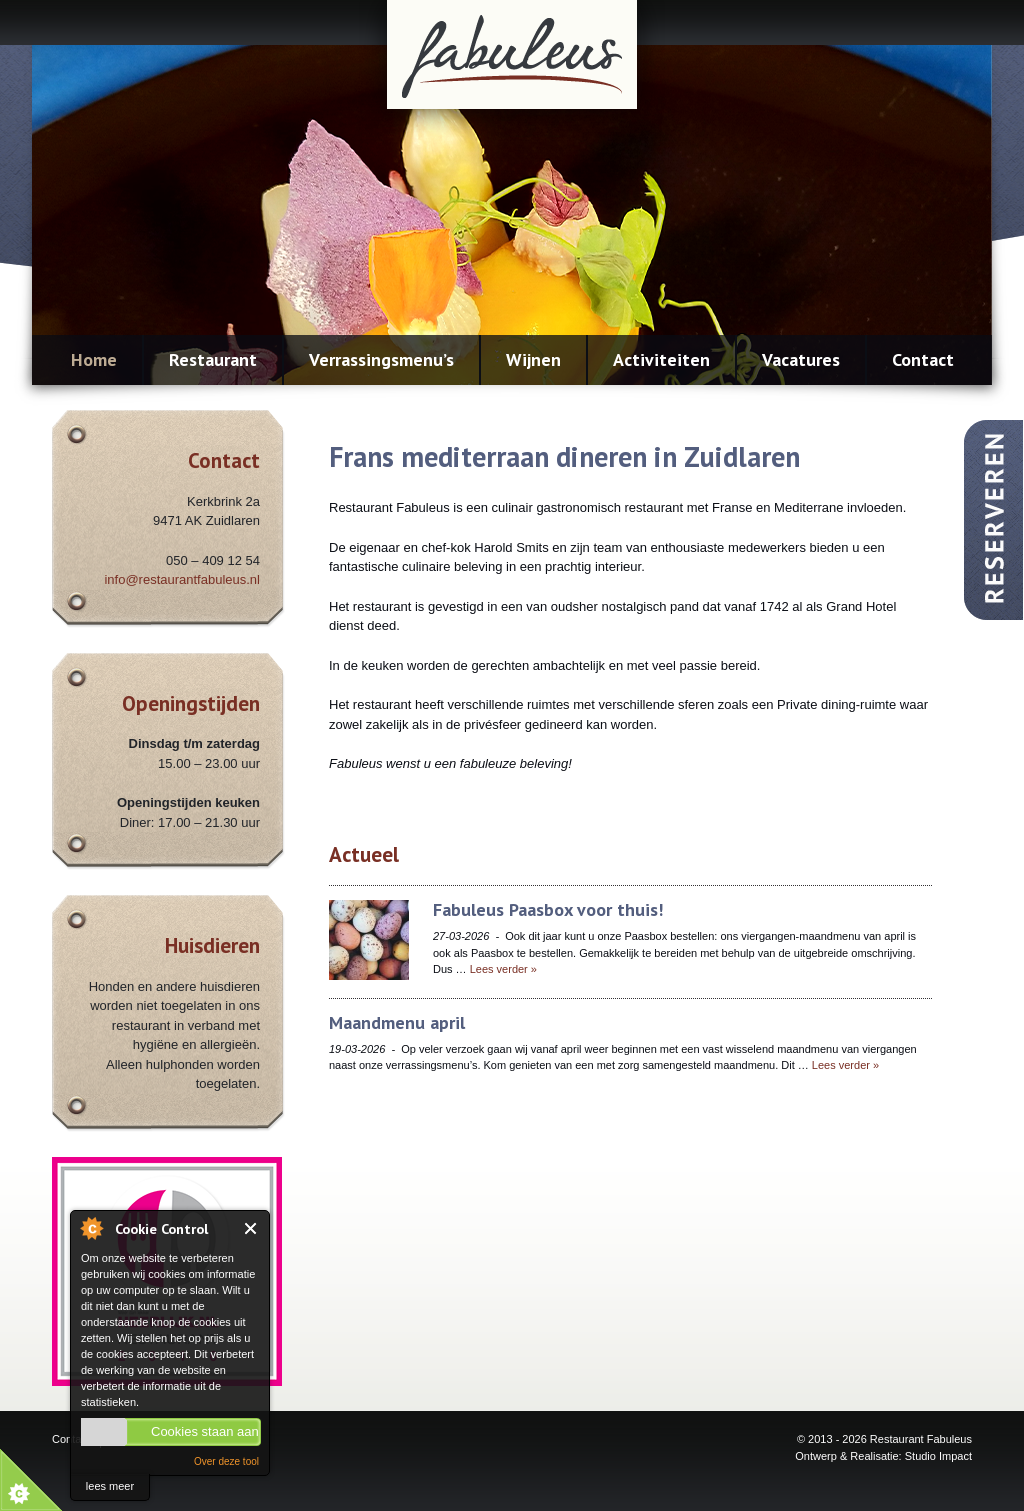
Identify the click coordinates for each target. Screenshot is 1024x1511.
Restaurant (213, 359)
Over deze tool (226, 1461)
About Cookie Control (91, 1228)
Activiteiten (661, 359)
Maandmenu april (397, 1022)
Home (94, 359)
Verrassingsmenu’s (381, 359)
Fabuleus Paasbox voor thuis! (548, 909)
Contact (923, 359)
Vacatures (801, 359)
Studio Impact (938, 1456)
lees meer (110, 1486)
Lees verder (503, 969)
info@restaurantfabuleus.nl (182, 579)
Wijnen (533, 359)
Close (251, 1228)
